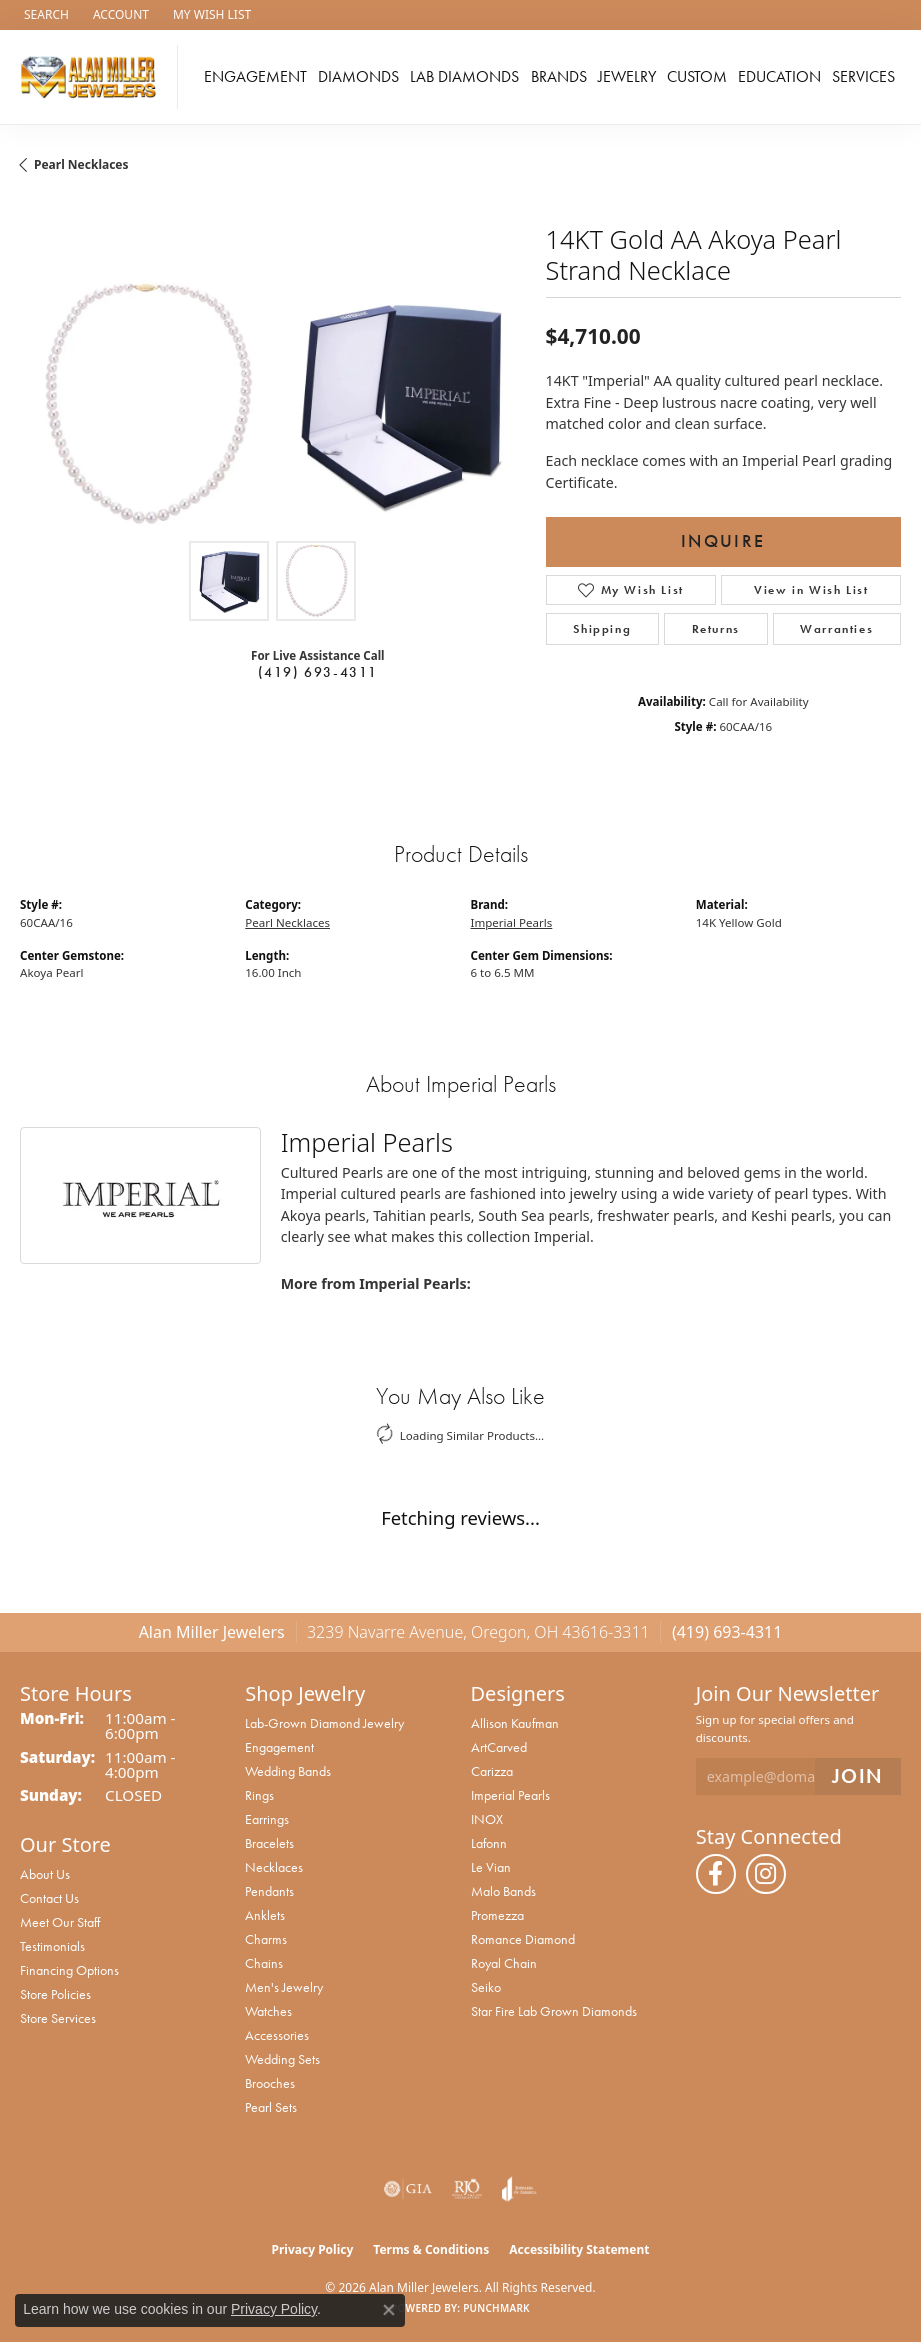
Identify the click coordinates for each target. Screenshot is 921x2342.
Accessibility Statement (579, 2249)
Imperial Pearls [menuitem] (510, 1795)
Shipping (602, 629)
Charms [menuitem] (266, 1939)
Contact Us (49, 1898)
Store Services (58, 2018)
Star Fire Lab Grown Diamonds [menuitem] (554, 2011)
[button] (44, 15)
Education (779, 76)
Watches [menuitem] (268, 2011)
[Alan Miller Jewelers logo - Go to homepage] (94, 77)
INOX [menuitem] (487, 1819)
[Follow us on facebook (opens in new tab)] (716, 1874)
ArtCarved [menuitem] (499, 1747)
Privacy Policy (313, 2249)
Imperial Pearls (512, 922)
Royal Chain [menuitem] (504, 1963)
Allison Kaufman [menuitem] (515, 1723)
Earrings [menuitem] (267, 1819)
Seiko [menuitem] (486, 1987)
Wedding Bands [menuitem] (288, 1771)
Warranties (836, 629)
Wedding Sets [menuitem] (282, 2059)
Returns (716, 629)
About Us (45, 1874)
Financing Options (69, 1970)
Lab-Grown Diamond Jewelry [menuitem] (324, 1723)
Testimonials (52, 1946)
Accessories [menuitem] (277, 2035)
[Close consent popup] (389, 2310)
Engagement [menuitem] (279, 1747)
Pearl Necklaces (81, 164)
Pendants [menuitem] (269, 1891)
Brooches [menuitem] (270, 2083)
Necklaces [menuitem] (274, 1867)
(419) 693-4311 (318, 672)
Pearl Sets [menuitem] (271, 2107)
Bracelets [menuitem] (269, 1843)
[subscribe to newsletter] (858, 1776)
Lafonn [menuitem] (489, 1843)
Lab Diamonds (464, 76)
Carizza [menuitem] (492, 1771)
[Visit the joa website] (519, 2189)
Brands (559, 76)
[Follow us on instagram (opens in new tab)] (766, 1874)
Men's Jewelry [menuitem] (284, 1987)
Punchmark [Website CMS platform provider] (496, 2308)
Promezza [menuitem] (497, 1915)
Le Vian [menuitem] (491, 1867)
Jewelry (627, 76)
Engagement (255, 76)
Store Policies (55, 1994)
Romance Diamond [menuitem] (523, 1939)
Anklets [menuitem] (265, 1915)
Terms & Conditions (431, 2249)
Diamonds (358, 76)
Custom (697, 76)
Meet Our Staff (60, 1922)
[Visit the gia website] (408, 2189)
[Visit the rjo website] (467, 2189)
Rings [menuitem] (259, 1795)
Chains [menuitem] (264, 1963)
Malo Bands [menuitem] (503, 1891)
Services (863, 76)
